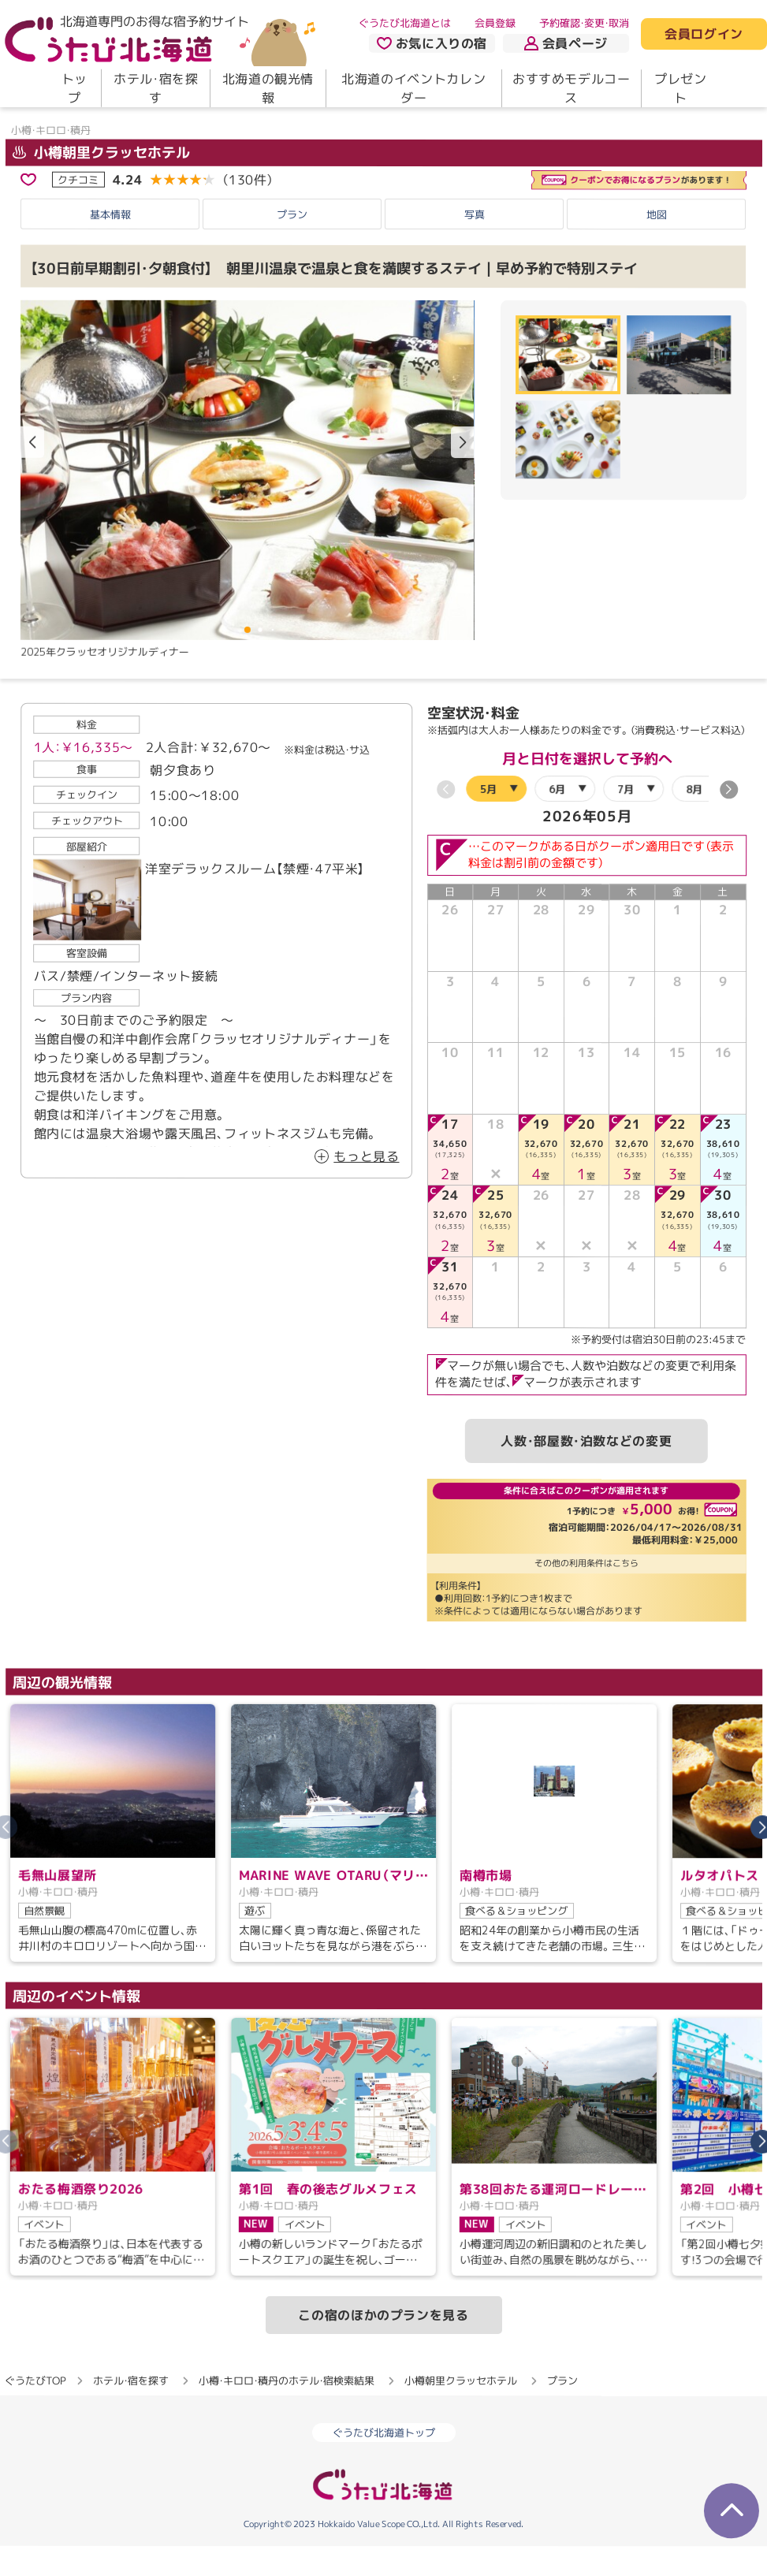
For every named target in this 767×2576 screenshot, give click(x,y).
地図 (656, 259)
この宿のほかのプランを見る (383, 2360)
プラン (292, 258)
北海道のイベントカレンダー (413, 88)
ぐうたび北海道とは (405, 23)
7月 (625, 833)
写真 (474, 259)
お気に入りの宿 (432, 43)
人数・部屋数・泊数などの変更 (586, 1485)
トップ (74, 88)
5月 (488, 833)
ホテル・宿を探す (156, 88)
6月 (557, 833)
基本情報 (110, 258)
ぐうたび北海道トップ (384, 2477)
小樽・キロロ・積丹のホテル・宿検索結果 (286, 2425)
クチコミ (78, 224)
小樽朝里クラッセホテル (100, 197)
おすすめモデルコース (571, 88)
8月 (694, 833)
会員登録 (495, 23)
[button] (463, 487)
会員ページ (566, 43)
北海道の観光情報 (268, 88)
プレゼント (680, 88)
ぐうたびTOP (35, 2425)
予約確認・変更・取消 (584, 23)
